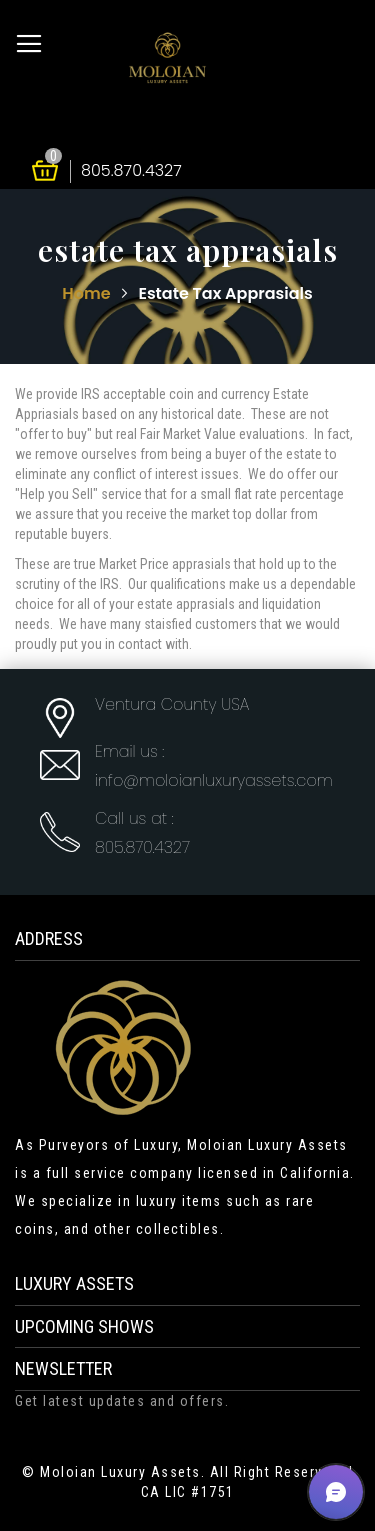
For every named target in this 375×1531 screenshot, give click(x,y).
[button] (336, 1492)
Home (88, 293)
